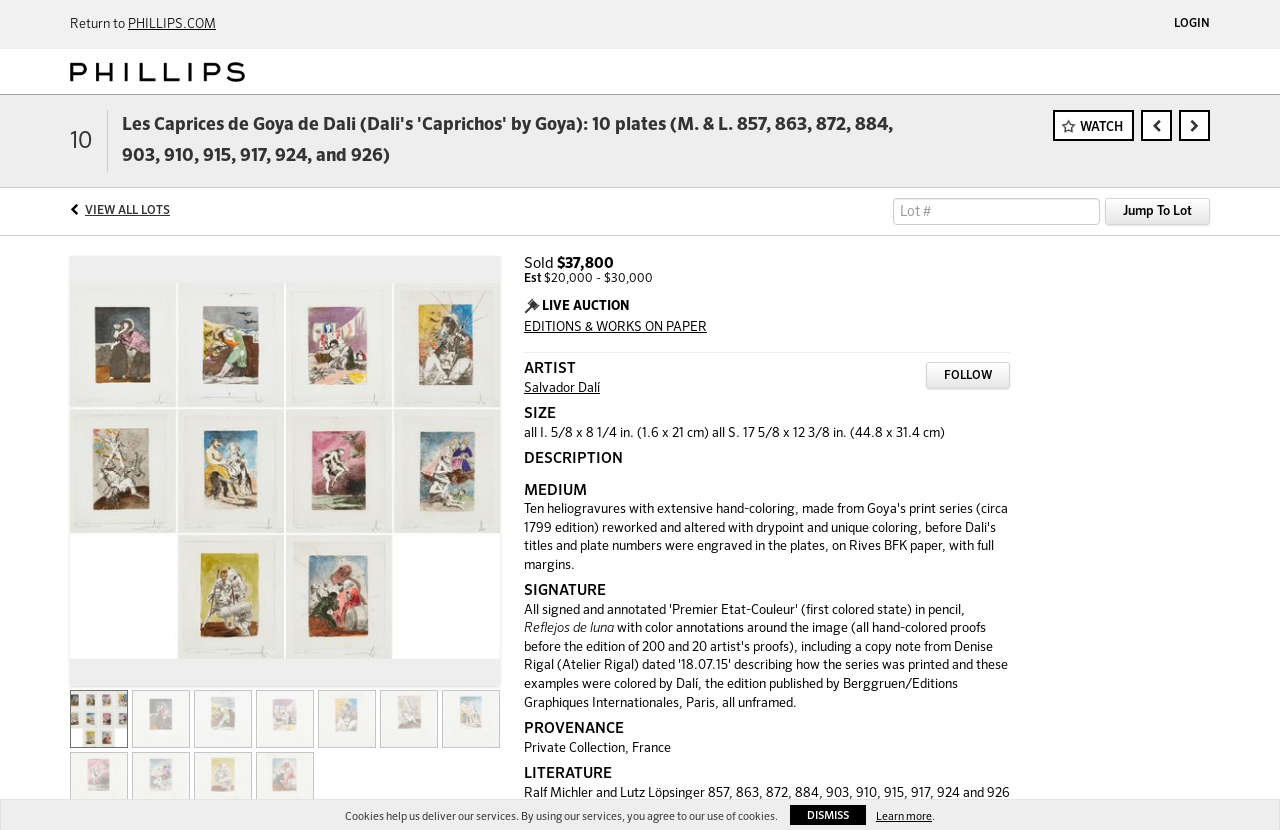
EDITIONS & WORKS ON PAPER (615, 327)
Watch (1101, 127)
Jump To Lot (1157, 211)
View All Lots (127, 211)
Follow (968, 376)
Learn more (904, 816)
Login (1192, 24)
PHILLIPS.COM (172, 24)
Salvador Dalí (562, 388)
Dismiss (828, 815)
